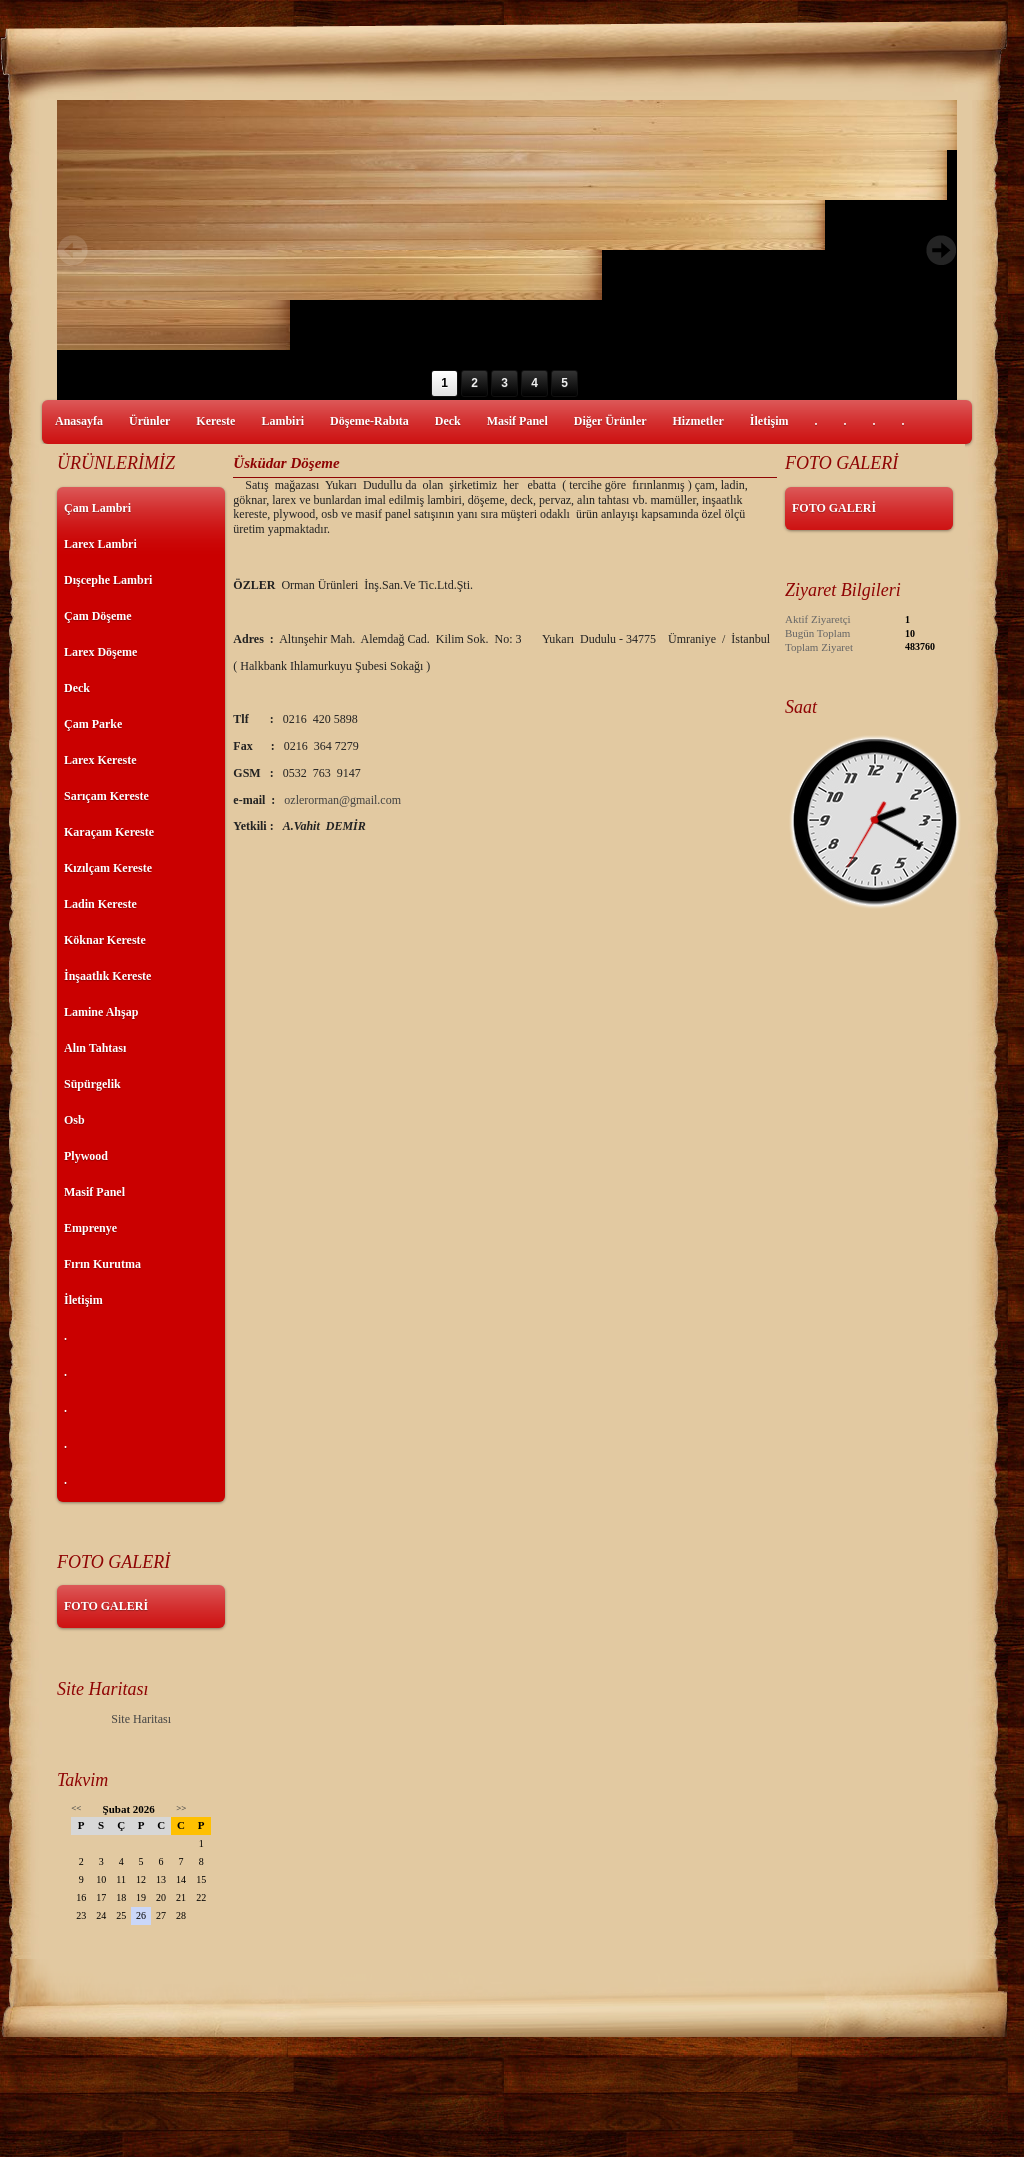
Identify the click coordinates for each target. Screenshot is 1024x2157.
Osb (74, 1120)
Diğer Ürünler (610, 421)
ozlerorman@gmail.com (342, 800)
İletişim (769, 421)
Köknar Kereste (105, 940)
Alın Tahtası (95, 1048)
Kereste (215, 421)
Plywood (86, 1156)
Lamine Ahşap (101, 1012)
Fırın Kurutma (102, 1264)
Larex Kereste (100, 760)
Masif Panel (517, 421)
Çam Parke (93, 724)
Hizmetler (698, 421)
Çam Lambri (97, 508)
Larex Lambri (100, 544)
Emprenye (90, 1228)
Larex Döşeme (100, 652)
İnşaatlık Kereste (107, 976)
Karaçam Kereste (109, 832)
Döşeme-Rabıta (369, 421)
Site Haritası (141, 1719)
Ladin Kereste (100, 904)
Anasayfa (79, 421)
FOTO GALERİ (106, 1606)
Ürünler (149, 421)
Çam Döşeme (98, 616)
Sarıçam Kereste (106, 796)
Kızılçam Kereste (108, 868)
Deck (448, 421)
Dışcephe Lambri (108, 580)
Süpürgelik (92, 1084)
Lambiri (282, 421)
